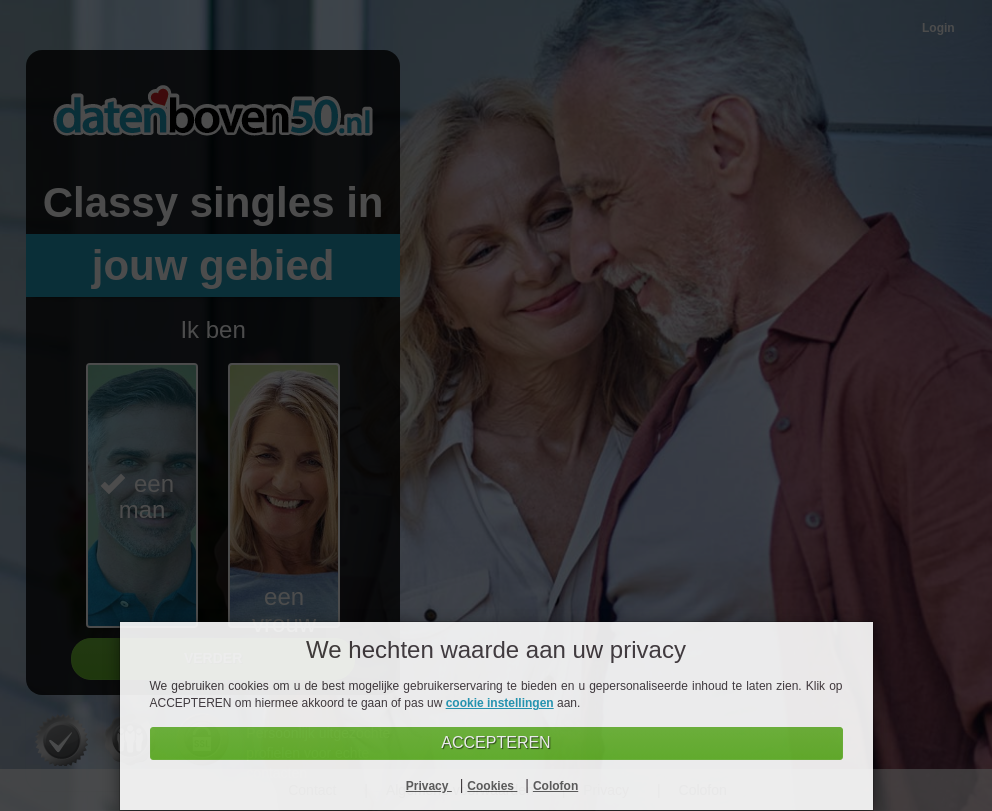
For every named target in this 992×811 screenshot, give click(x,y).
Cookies (492, 786)
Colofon (555, 786)
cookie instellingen (500, 703)
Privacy (429, 786)
